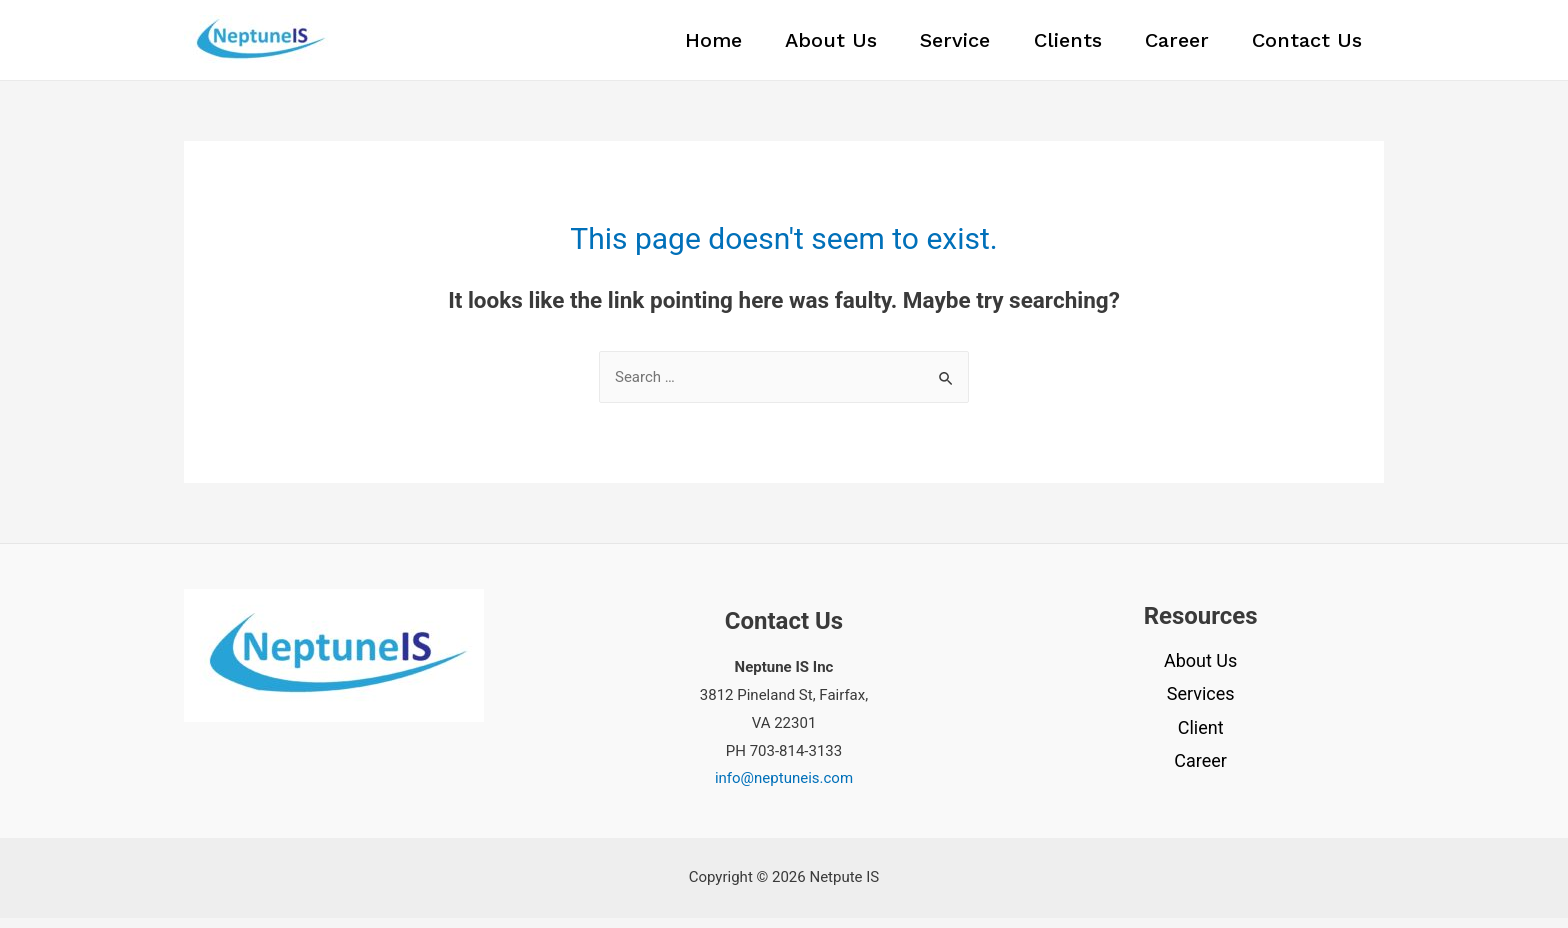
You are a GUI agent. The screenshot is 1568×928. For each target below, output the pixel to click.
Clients (1051, 45)
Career (1167, 45)
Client (1201, 737)
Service (932, 45)
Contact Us (1304, 45)
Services (1201, 703)
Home (676, 45)
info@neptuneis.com (784, 788)
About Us (801, 45)
